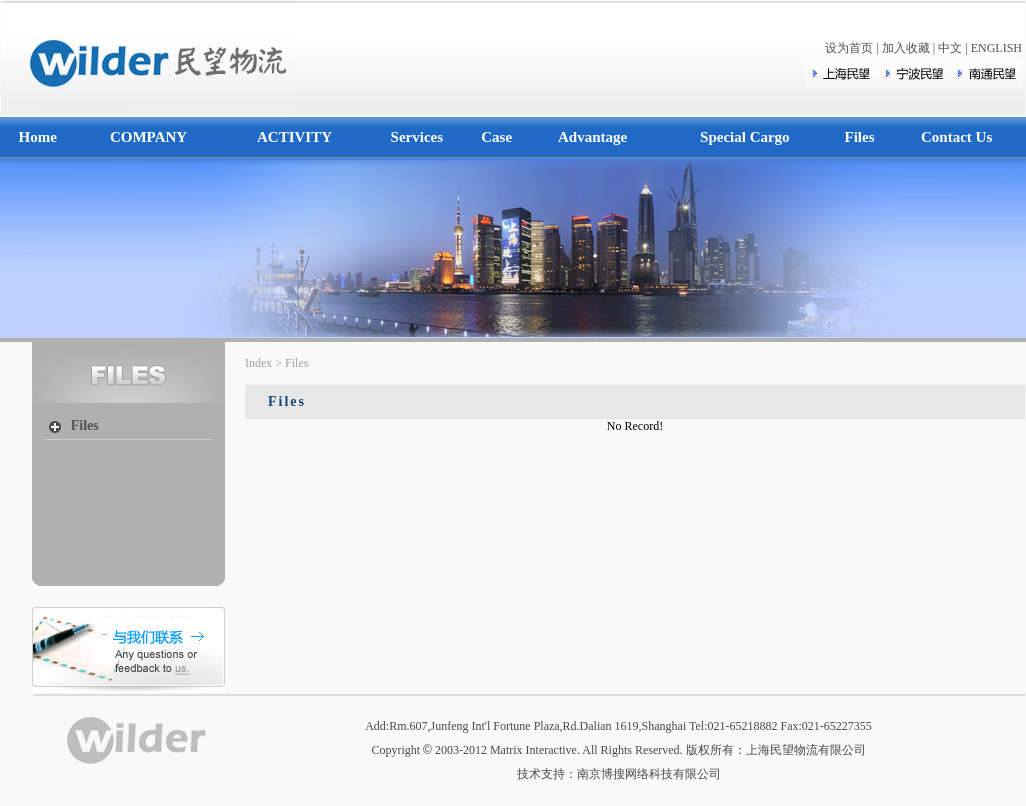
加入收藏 (906, 48)
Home (38, 137)
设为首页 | (853, 48)
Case (496, 137)
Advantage (592, 137)
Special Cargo (745, 137)
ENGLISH (996, 48)
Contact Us (956, 137)
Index (258, 363)
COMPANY (148, 137)
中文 (950, 48)
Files (860, 137)
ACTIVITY (294, 137)
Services (417, 137)
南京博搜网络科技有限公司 (649, 774)
